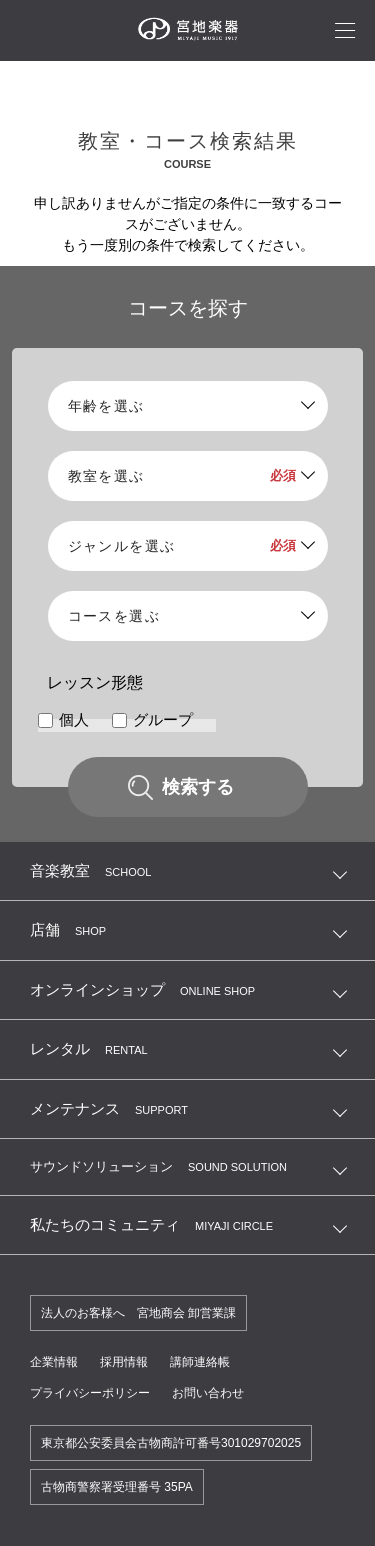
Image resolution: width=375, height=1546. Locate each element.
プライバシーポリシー (90, 1393)
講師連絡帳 (200, 1362)
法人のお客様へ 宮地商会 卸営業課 (138, 1313)
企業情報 (54, 1362)
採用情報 (124, 1362)
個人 (74, 720)
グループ (163, 720)
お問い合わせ (208, 1393)
